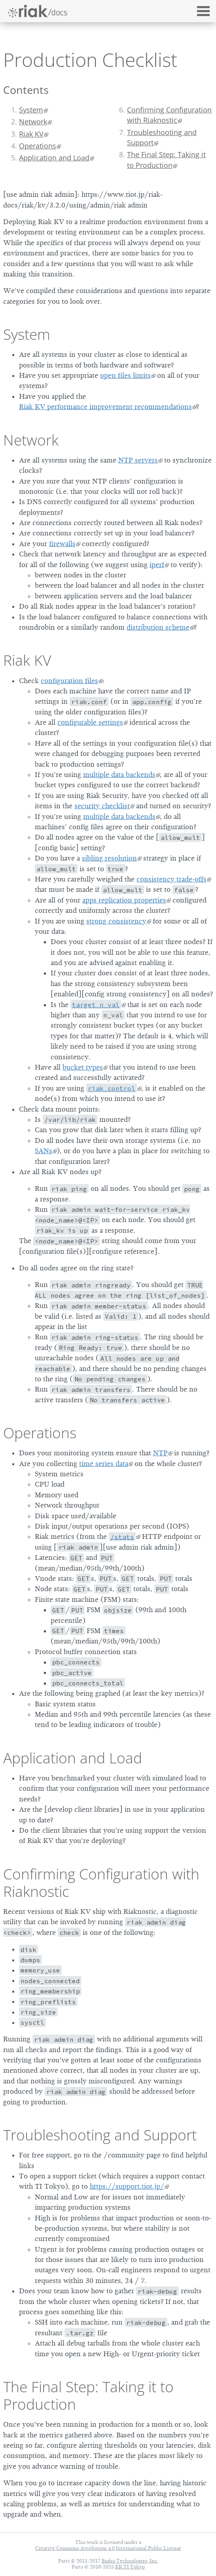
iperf (157, 565)
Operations (37, 145)
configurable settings (90, 722)
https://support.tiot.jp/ (127, 2186)
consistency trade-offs (171, 879)
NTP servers (138, 460)
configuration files (69, 681)
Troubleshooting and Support (162, 137)
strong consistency (116, 921)
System (31, 109)
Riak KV (31, 134)
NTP (160, 1453)
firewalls (62, 544)
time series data (103, 1464)
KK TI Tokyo (130, 2567)
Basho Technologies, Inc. (130, 2561)
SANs (43, 1151)
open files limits (125, 375)
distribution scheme (158, 627)
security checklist (102, 806)
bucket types (83, 1067)
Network (33, 121)
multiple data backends (119, 775)
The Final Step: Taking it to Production (166, 159)
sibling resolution (109, 858)
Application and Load (54, 157)
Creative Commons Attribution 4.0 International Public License (108, 2548)
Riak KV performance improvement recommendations (105, 407)
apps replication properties (124, 900)
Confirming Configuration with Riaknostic (169, 115)
